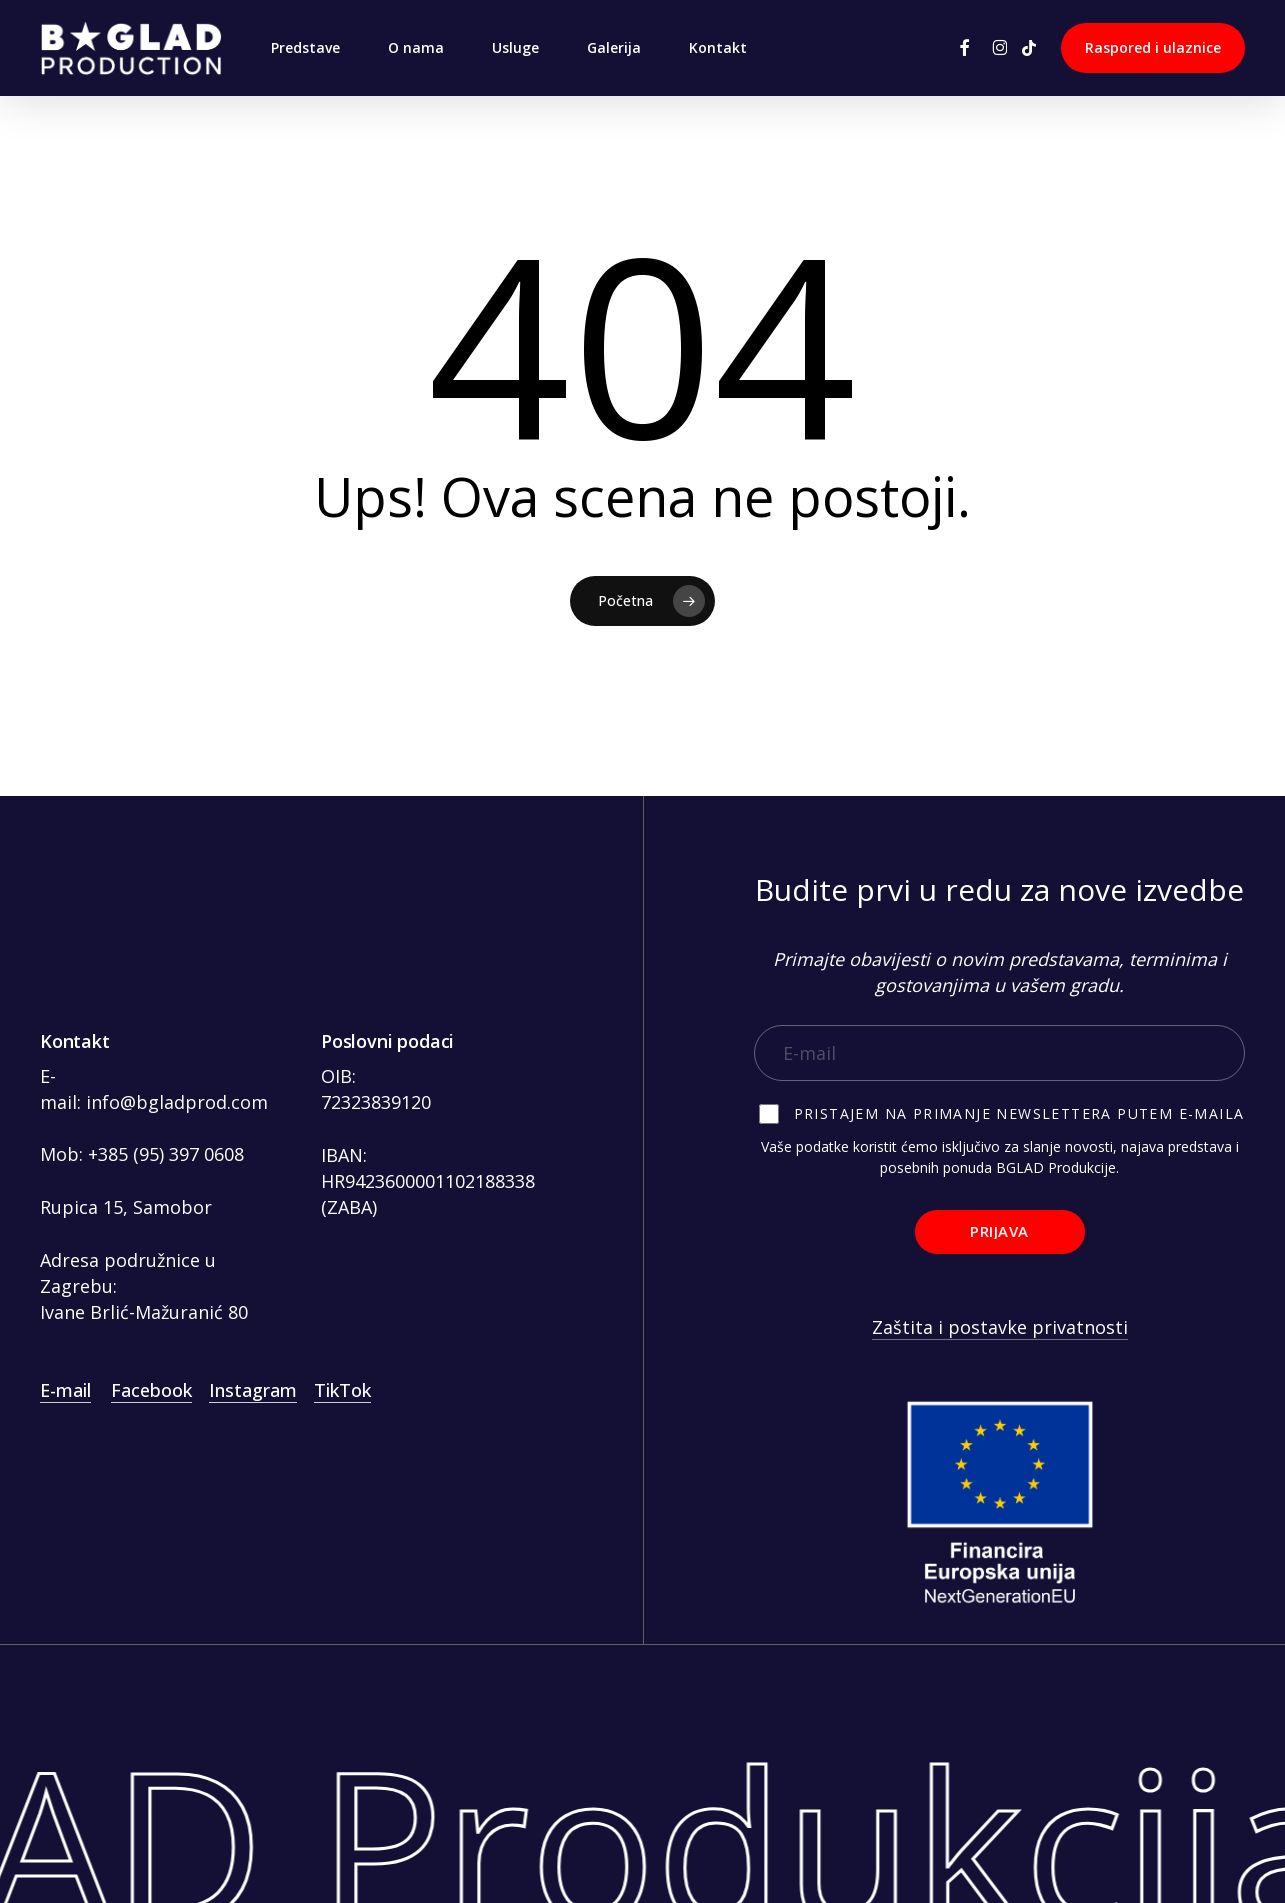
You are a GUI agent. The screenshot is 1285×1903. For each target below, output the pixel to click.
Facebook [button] (151, 1390)
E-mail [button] (65, 1390)
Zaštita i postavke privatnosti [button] (1000, 1327)
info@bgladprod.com (177, 1102)
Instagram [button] (253, 1390)
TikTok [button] (342, 1390)
